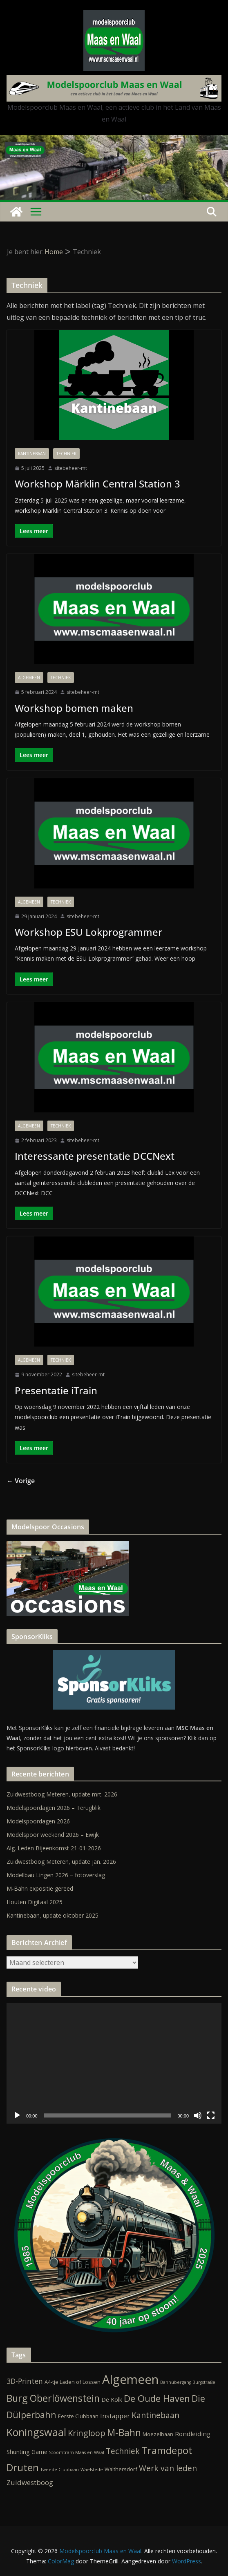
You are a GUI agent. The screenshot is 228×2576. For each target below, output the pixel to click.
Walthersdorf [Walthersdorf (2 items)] (121, 2469)
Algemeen (29, 677)
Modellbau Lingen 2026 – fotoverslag (56, 1875)
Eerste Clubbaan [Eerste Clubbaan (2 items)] (78, 2416)
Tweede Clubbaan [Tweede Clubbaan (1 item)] (59, 2469)
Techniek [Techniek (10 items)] (123, 2451)
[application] (114, 2063)
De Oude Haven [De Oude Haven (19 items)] (157, 2398)
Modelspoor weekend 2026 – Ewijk (53, 1834)
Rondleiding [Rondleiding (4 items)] (192, 2434)
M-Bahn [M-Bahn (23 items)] (124, 2432)
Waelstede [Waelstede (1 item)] (91, 2469)
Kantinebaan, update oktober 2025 (52, 1915)
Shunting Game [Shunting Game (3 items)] (27, 2452)
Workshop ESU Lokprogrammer (88, 932)
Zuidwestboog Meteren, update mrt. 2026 (62, 1794)
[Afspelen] (17, 2115)
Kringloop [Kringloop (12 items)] (86, 2433)
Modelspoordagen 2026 (38, 1821)
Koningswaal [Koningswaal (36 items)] (36, 2432)
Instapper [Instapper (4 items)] (115, 2416)
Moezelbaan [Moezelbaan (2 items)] (158, 2434)
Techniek (66, 453)
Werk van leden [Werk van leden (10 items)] (168, 2468)
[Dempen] (198, 2115)
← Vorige (21, 1480)
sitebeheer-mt (70, 468)
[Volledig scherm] (211, 2115)
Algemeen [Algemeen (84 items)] (130, 2379)
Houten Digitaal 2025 (35, 1902)
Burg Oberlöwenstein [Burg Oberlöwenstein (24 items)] (53, 2398)
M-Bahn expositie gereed (40, 1888)
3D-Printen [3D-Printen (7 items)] (25, 2381)
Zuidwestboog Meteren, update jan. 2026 (61, 1861)
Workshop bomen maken (74, 708)
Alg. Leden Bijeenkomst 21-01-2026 (54, 1848)
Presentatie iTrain (56, 1390)
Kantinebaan (32, 453)
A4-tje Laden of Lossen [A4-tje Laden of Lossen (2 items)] (73, 2382)
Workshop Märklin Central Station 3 (97, 483)
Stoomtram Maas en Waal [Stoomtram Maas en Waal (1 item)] (76, 2452)
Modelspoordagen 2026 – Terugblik (54, 1808)
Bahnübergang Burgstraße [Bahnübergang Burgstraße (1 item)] (187, 2382)
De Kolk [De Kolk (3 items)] (111, 2399)
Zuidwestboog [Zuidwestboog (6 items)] (30, 2482)
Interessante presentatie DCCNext (94, 1156)
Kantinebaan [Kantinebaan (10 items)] (155, 2415)
